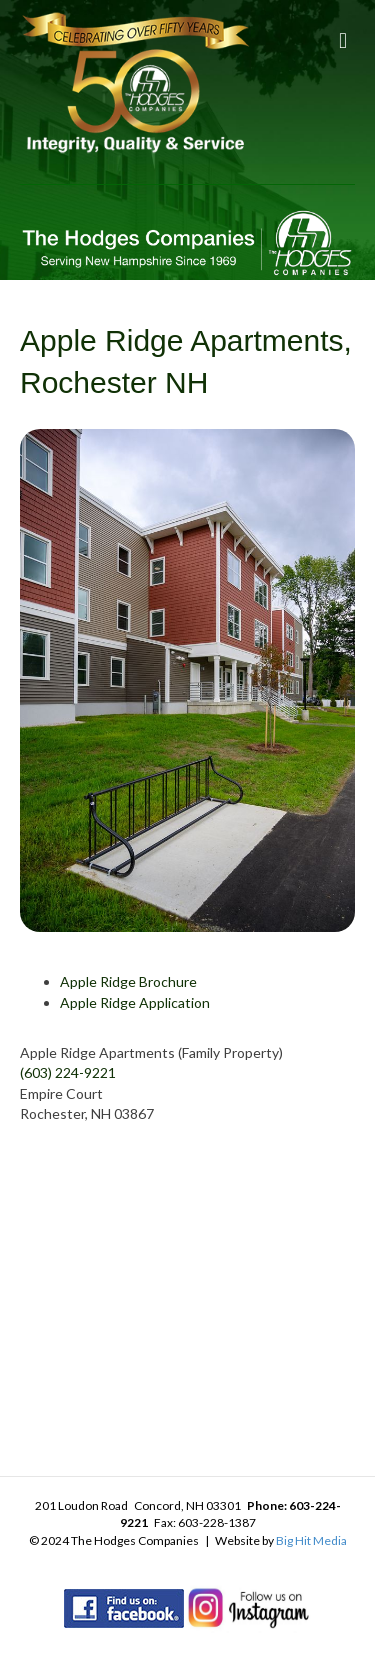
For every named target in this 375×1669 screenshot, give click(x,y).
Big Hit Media (311, 1540)
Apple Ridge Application (135, 1002)
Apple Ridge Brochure (128, 981)
